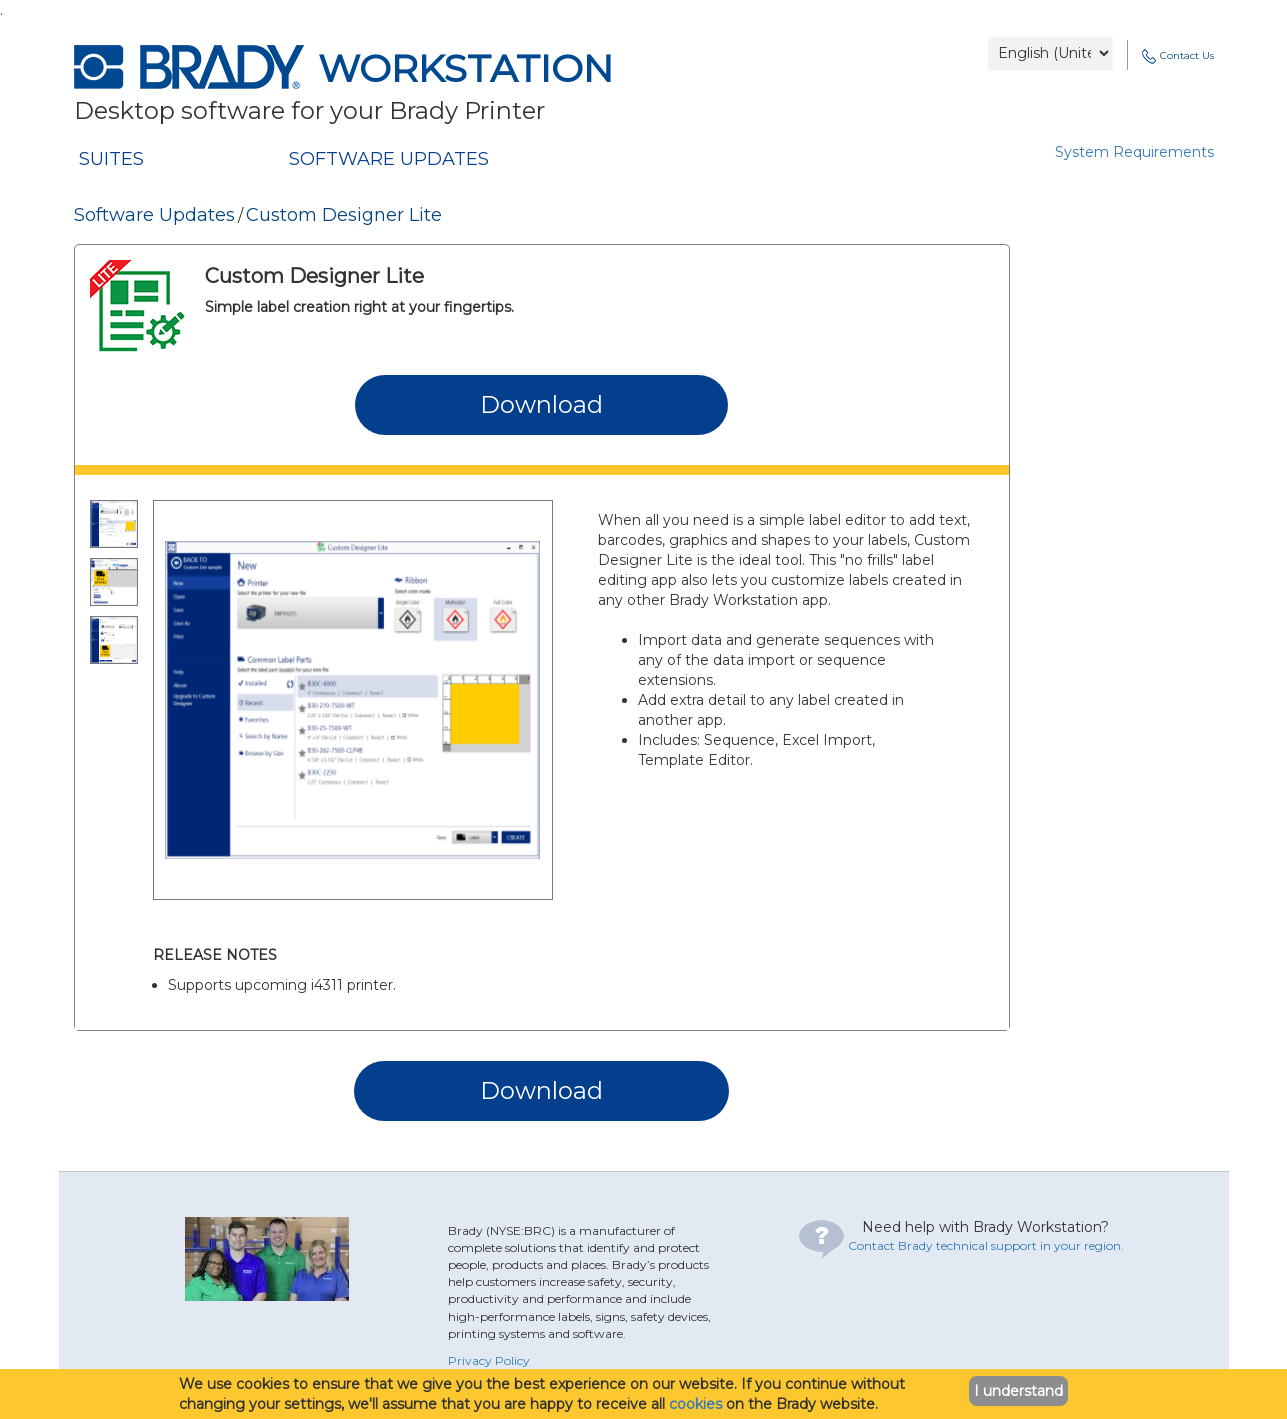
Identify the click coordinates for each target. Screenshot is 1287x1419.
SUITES (111, 159)
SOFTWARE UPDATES (389, 159)
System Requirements (1134, 152)
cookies (695, 1404)
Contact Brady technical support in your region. (986, 1245)
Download (541, 404)
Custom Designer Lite (344, 215)
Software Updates (154, 215)
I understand (1018, 1391)
